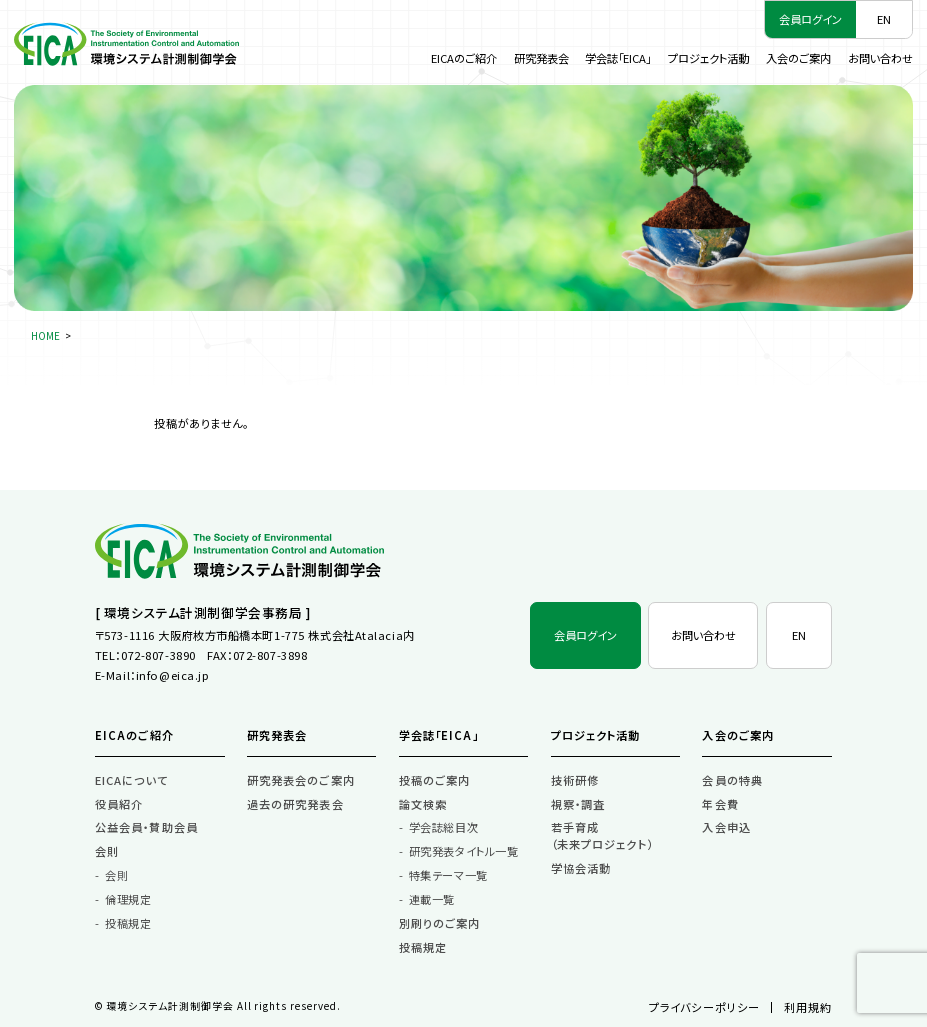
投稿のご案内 (435, 780)
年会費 (720, 804)
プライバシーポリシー (704, 1007)
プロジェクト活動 (708, 58)
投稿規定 (128, 923)
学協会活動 (581, 868)
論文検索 (423, 804)
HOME (45, 336)
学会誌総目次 (443, 827)
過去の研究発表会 (295, 804)
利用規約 (808, 1007)
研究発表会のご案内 (301, 780)
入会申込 (726, 827)
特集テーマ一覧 (448, 875)
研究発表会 (541, 58)
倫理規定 (128, 899)
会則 (107, 851)
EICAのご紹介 (464, 58)
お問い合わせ (880, 58)
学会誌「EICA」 (618, 58)
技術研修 (575, 780)
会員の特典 (732, 780)
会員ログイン (810, 19)
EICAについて (131, 780)
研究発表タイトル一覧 (464, 851)
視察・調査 (578, 804)
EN (884, 19)
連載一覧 (432, 899)
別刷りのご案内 (440, 923)
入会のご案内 (798, 58)
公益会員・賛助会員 (146, 827)
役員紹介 (119, 804)
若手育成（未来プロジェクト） (602, 835)
